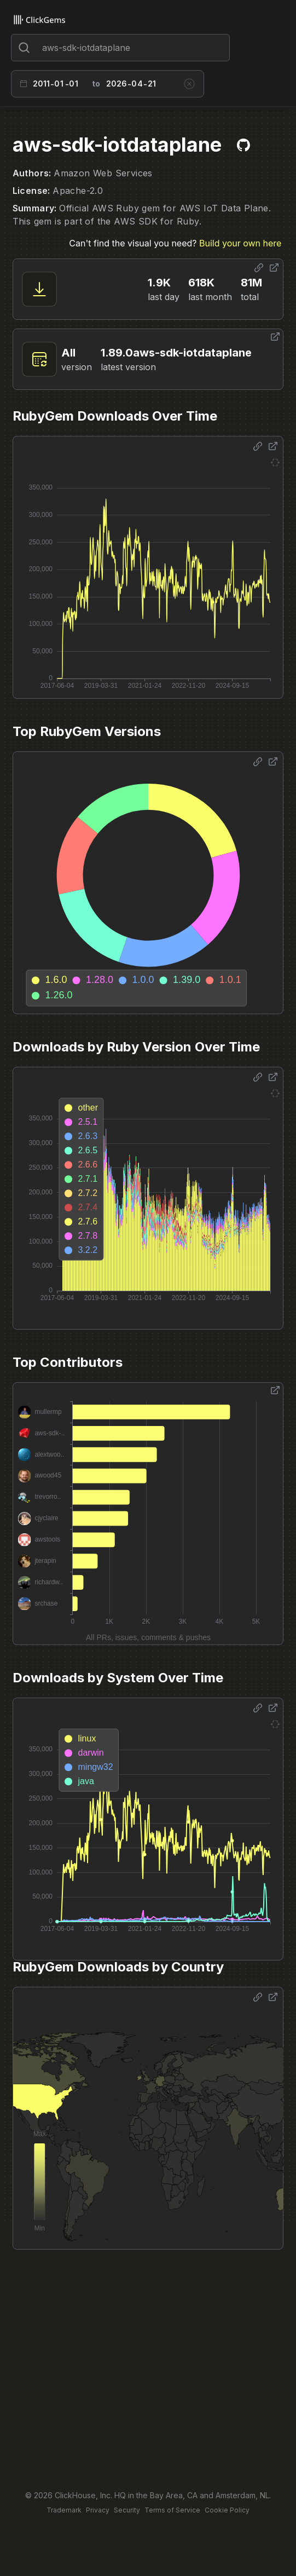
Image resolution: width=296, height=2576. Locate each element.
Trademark (64, 2510)
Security (127, 2510)
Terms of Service (172, 2510)
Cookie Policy (227, 2510)
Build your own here (240, 243)
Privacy (97, 2510)
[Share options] (258, 267)
